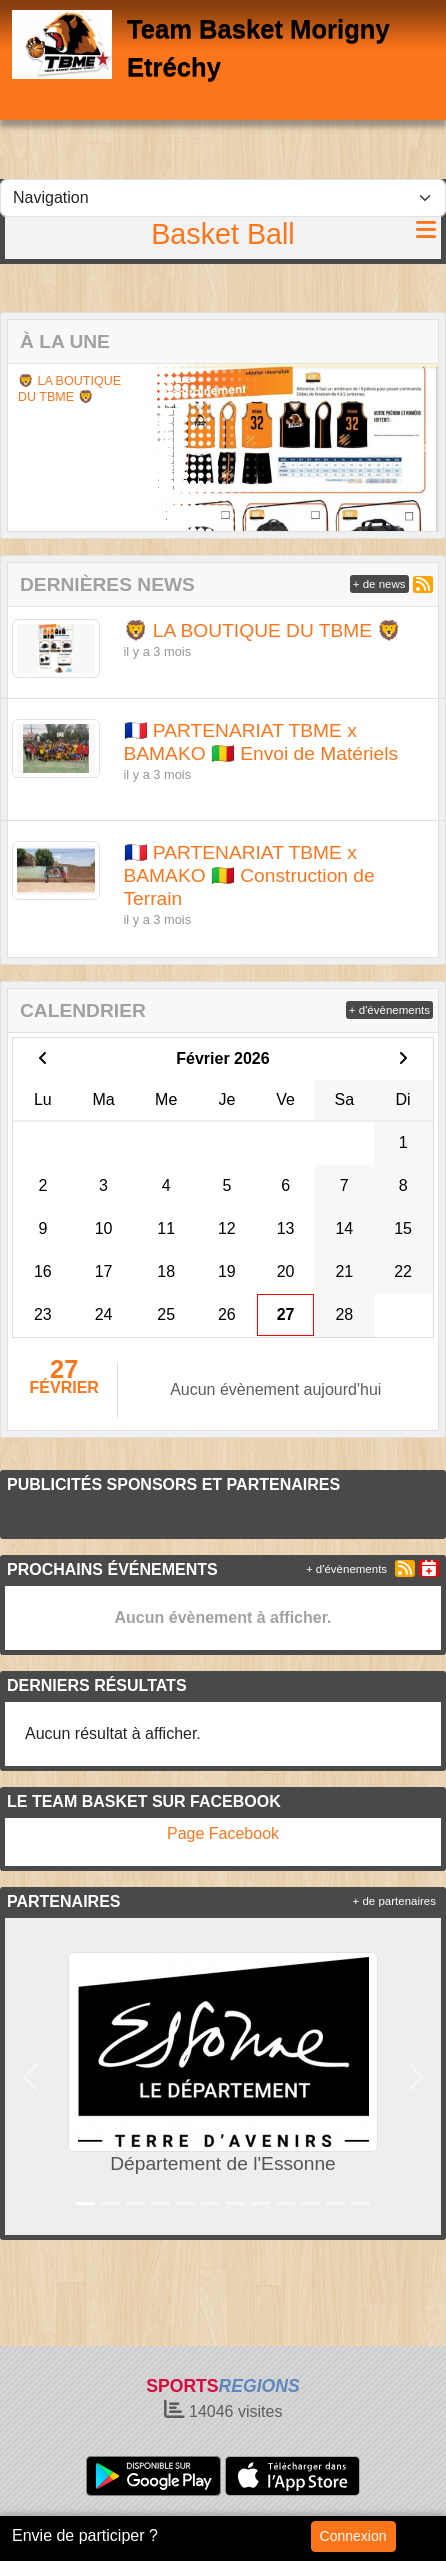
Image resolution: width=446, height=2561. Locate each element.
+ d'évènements (389, 1010)
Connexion (353, 2536)
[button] (25, 447)
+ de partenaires (394, 1901)
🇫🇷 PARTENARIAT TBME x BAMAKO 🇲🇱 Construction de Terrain (249, 875)
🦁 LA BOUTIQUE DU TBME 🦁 (69, 388)
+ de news (379, 584)
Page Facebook (223, 1833)
